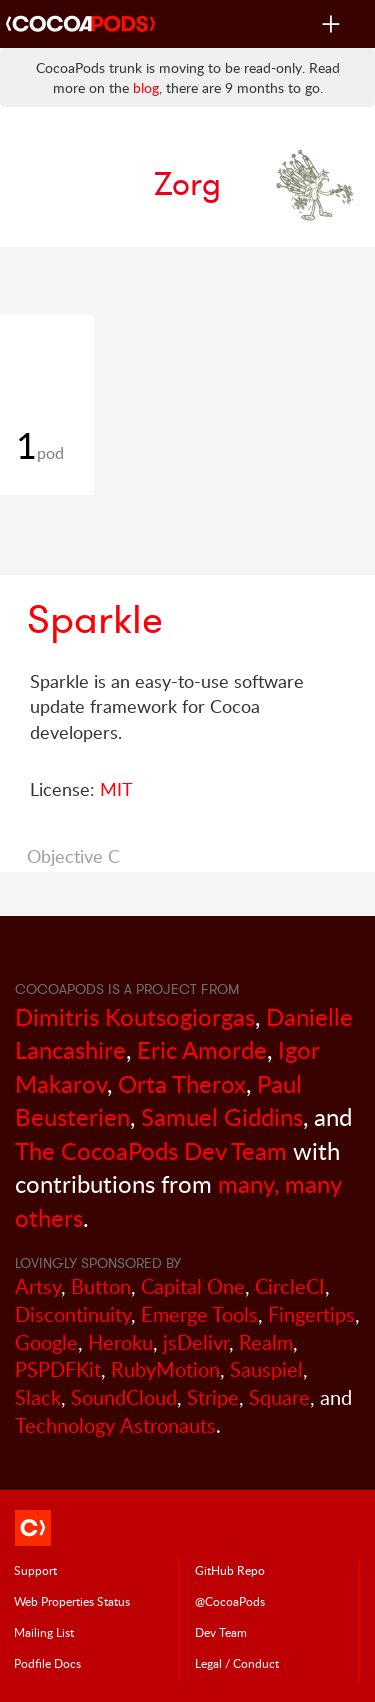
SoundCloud (124, 1397)
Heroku (120, 1342)
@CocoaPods (230, 1601)
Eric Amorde (202, 1049)
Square (279, 1397)
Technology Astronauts (115, 1425)
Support (35, 1570)
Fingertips (311, 1314)
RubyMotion (165, 1369)
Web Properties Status (72, 1601)
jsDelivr (196, 1342)
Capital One (193, 1286)
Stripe (213, 1397)
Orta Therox (182, 1083)
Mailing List (44, 1632)
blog (146, 87)
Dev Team (221, 1632)
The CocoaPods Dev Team (151, 1150)
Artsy (38, 1286)
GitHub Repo (230, 1570)
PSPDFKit (58, 1369)
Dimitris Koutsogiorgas (135, 1016)
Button (101, 1286)
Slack (38, 1397)
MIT (116, 789)
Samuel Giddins (222, 1116)
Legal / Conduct (237, 1663)
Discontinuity (73, 1314)
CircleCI (290, 1286)
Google (46, 1342)
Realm (266, 1342)
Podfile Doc (47, 1663)
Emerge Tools (199, 1314)
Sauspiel (266, 1369)
